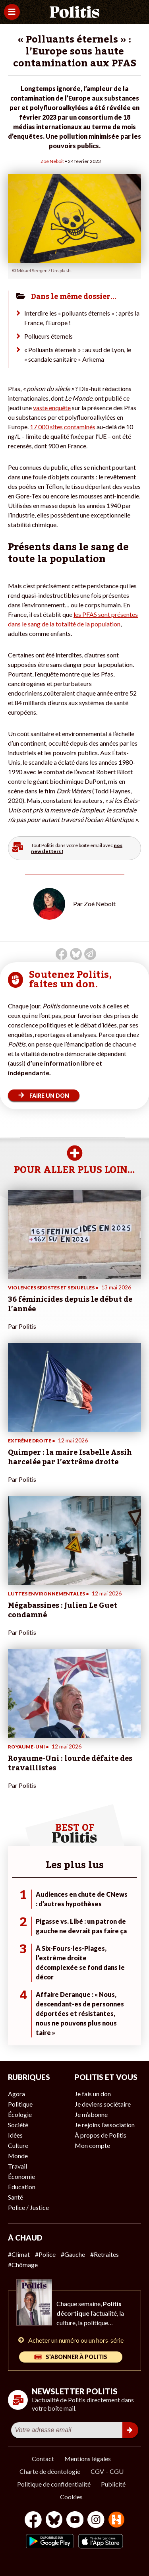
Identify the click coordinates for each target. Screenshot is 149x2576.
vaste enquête (52, 407)
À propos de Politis (100, 2135)
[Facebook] (33, 2520)
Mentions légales (87, 2458)
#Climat (19, 2254)
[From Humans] (116, 2520)
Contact (43, 2458)
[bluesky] (54, 2520)
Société (18, 2124)
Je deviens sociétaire (103, 2104)
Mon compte (92, 2145)
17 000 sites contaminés (62, 426)
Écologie (20, 2114)
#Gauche (73, 2254)
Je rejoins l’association (105, 2124)
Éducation (21, 2186)
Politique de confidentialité (54, 2484)
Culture (18, 2145)
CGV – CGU (107, 2471)
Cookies (71, 2496)
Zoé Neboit (52, 161)
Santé (15, 2197)
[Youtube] (75, 2520)
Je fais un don (93, 2093)
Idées (15, 2135)
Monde (18, 2155)
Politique (20, 2104)
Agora (16, 2093)
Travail (17, 2166)
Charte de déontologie (49, 2471)
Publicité (113, 2484)
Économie (21, 2176)
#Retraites (104, 2254)
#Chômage (23, 2264)
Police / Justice (28, 2207)
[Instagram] (95, 2520)
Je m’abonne (91, 2114)
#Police (45, 2254)
